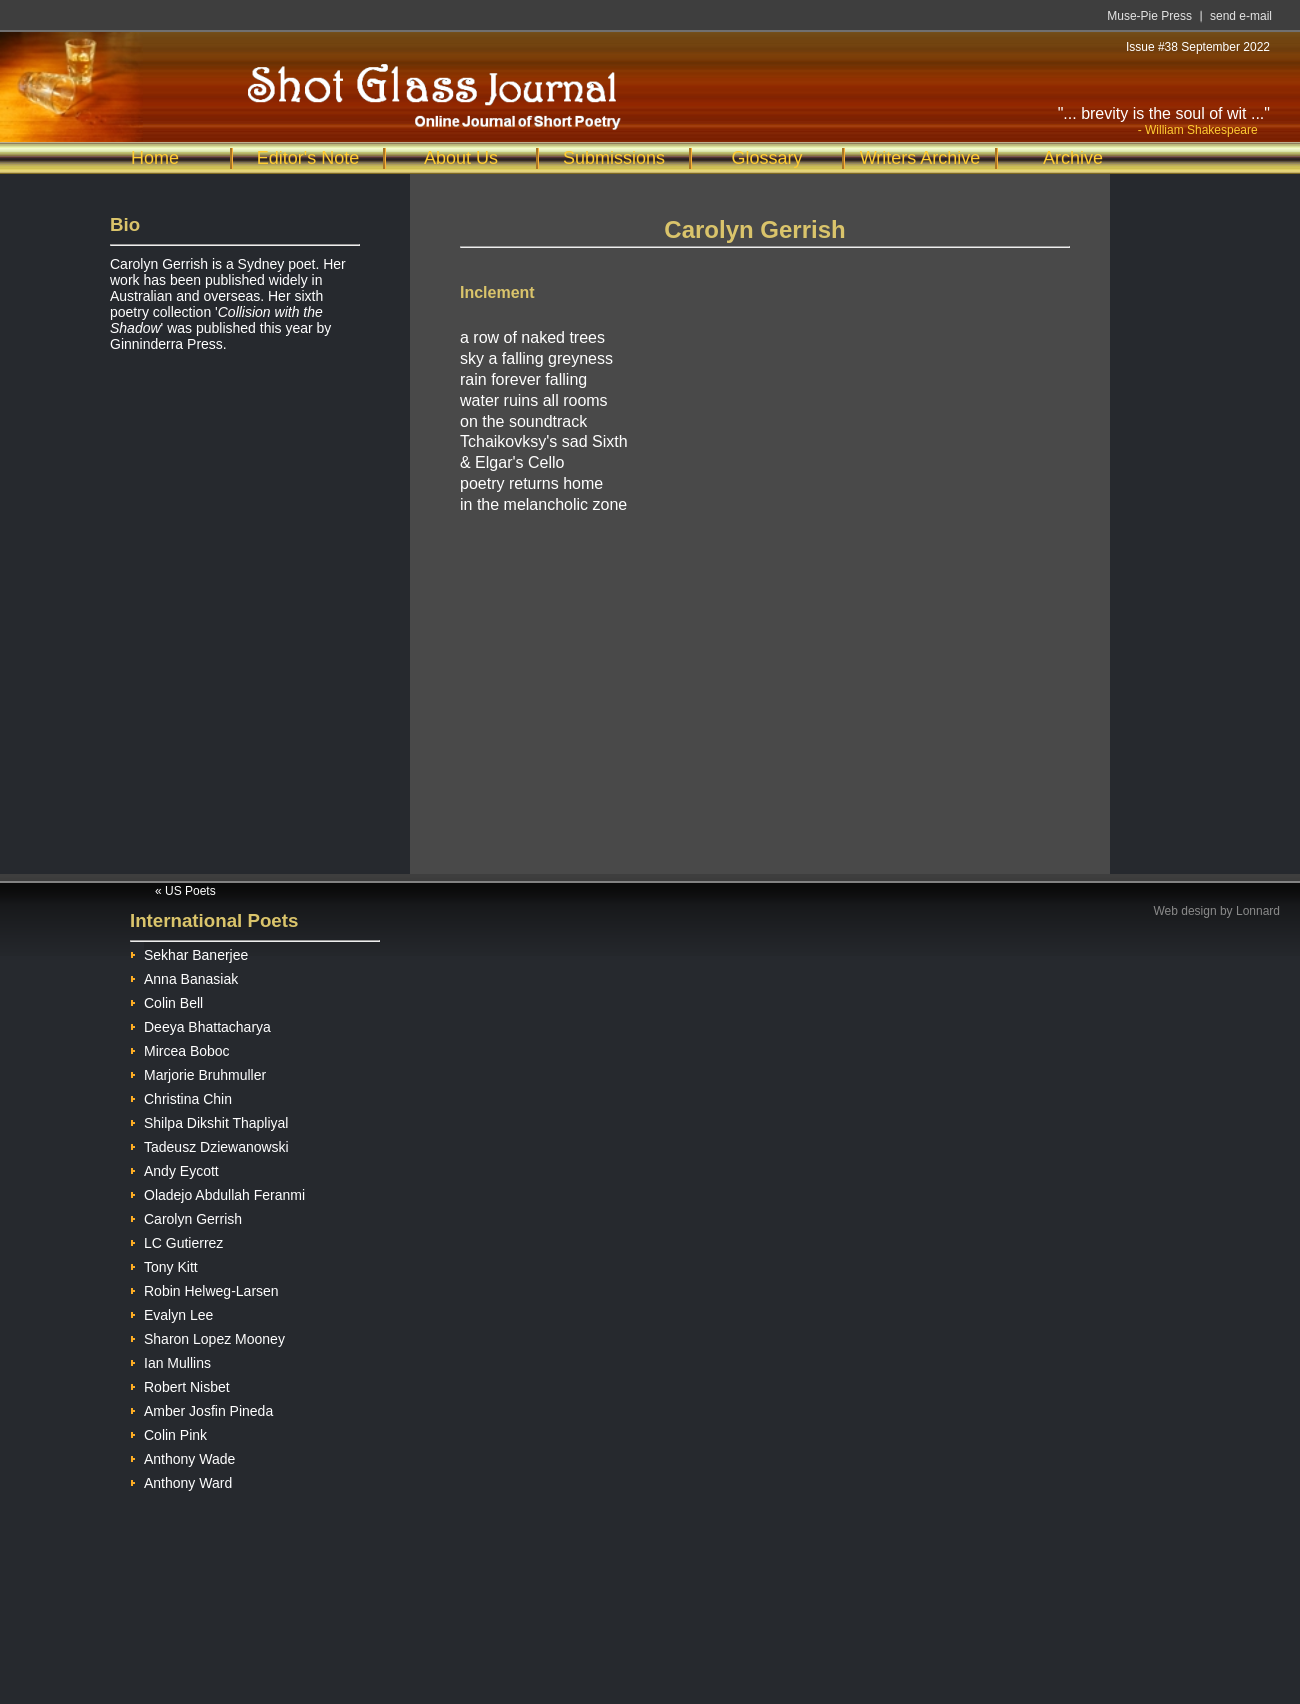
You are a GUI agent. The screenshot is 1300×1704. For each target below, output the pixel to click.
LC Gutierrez (176, 1240)
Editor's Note (308, 158)
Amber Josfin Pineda (201, 1408)
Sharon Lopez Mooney (207, 1336)
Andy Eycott (174, 1168)
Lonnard (1258, 911)
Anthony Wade (182, 1456)
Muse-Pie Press (1149, 16)
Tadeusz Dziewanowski (209, 1144)
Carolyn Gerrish (186, 1216)
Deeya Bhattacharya (200, 1024)
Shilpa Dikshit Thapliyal (209, 1120)
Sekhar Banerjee (189, 952)
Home (155, 158)
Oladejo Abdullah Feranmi (217, 1192)
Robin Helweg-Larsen (204, 1288)
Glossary (766, 158)
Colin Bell (166, 1000)
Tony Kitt (164, 1264)
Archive (1073, 158)
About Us (461, 158)
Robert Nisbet (180, 1384)
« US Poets (185, 891)
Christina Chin (181, 1096)
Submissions (614, 158)
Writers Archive (920, 158)
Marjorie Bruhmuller (198, 1072)
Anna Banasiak (184, 976)
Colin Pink (168, 1432)
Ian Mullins (170, 1360)
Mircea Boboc (180, 1048)
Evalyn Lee (171, 1312)
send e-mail (1241, 16)
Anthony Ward (181, 1480)
